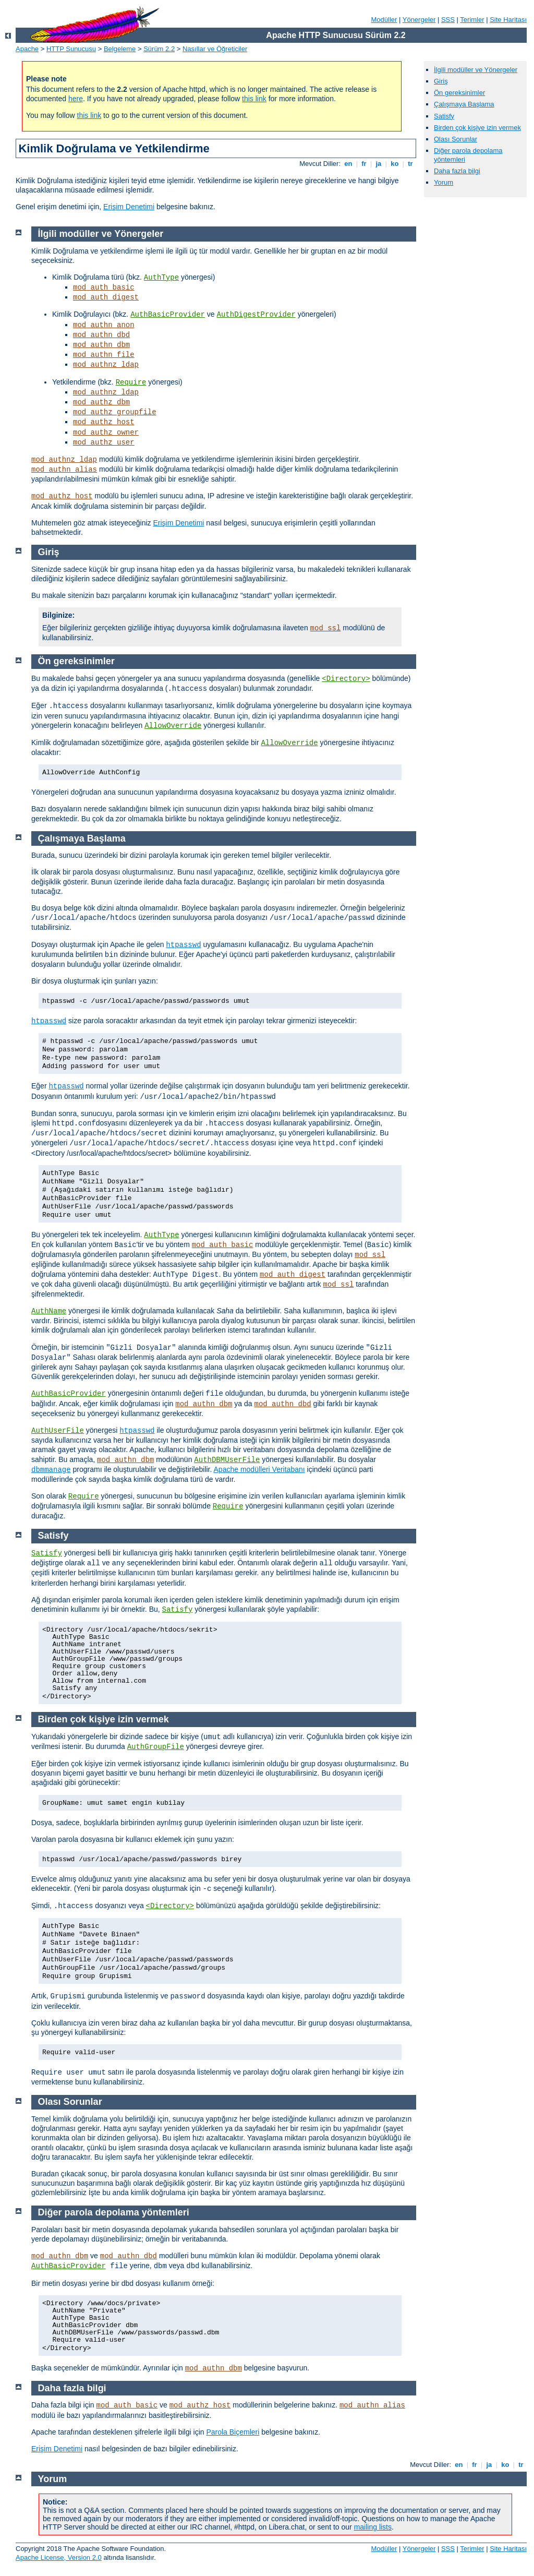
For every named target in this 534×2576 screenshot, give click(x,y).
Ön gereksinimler (459, 93)
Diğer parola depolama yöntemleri (113, 2212)
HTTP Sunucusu (71, 49)
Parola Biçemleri (232, 2432)
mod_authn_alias (64, 469)
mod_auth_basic (104, 287)
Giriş (441, 81)
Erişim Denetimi (128, 206)
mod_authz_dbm (101, 402)
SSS (448, 19)
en (348, 163)
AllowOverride (172, 726)
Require (131, 382)
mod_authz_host (104, 422)
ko (394, 163)
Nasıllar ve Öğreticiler (215, 49)
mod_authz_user (104, 442)
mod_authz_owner (106, 432)
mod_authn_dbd (101, 335)
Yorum (443, 182)
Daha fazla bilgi (457, 171)
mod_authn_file (104, 355)
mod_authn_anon (104, 325)
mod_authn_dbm (101, 345)
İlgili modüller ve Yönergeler (475, 70)
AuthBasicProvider (167, 314)
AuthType (161, 277)
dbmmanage (51, 1470)
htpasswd (183, 945)
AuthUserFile (57, 1431)
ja (378, 163)
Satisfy (444, 116)
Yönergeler (419, 19)
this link (254, 98)
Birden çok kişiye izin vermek (477, 127)
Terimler (472, 19)
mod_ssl (325, 628)
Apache (27, 49)
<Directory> (346, 679)
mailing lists (373, 2527)
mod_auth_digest (106, 297)
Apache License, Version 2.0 (59, 2557)
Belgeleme (120, 49)
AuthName (48, 1311)
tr (410, 163)
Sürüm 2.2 (159, 49)
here (75, 98)
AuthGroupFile (155, 1747)
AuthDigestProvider (256, 314)
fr (364, 163)
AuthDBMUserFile (227, 1460)
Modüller (384, 19)
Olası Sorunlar (455, 139)
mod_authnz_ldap (106, 365)
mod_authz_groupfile (114, 412)
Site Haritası (508, 19)
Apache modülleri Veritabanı (259, 1469)
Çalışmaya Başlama (464, 104)
